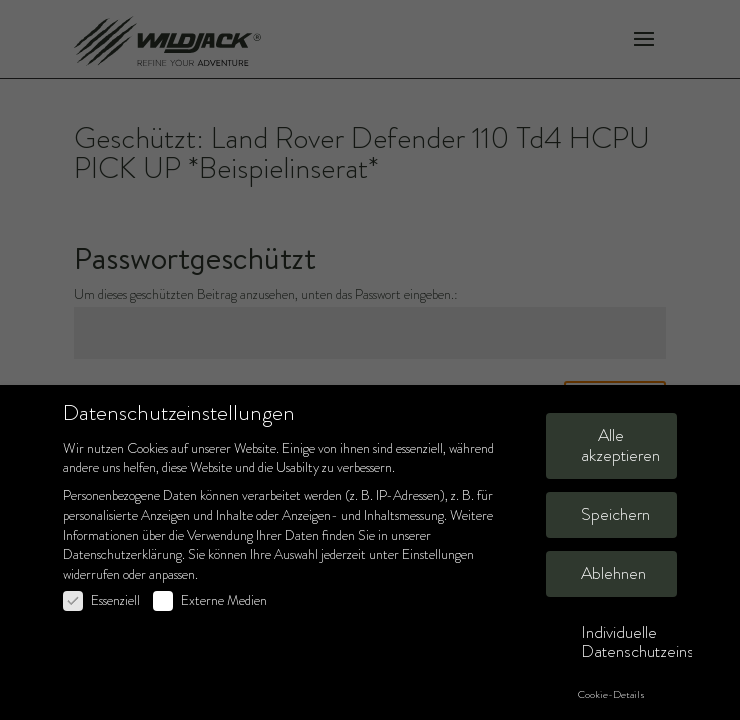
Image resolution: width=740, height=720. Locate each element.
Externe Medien (210, 600)
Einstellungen (438, 554)
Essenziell (101, 600)
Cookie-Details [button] (611, 694)
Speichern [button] (615, 514)
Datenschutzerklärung (122, 554)
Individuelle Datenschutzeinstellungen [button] (629, 642)
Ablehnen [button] (613, 573)
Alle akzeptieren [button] (620, 445)
